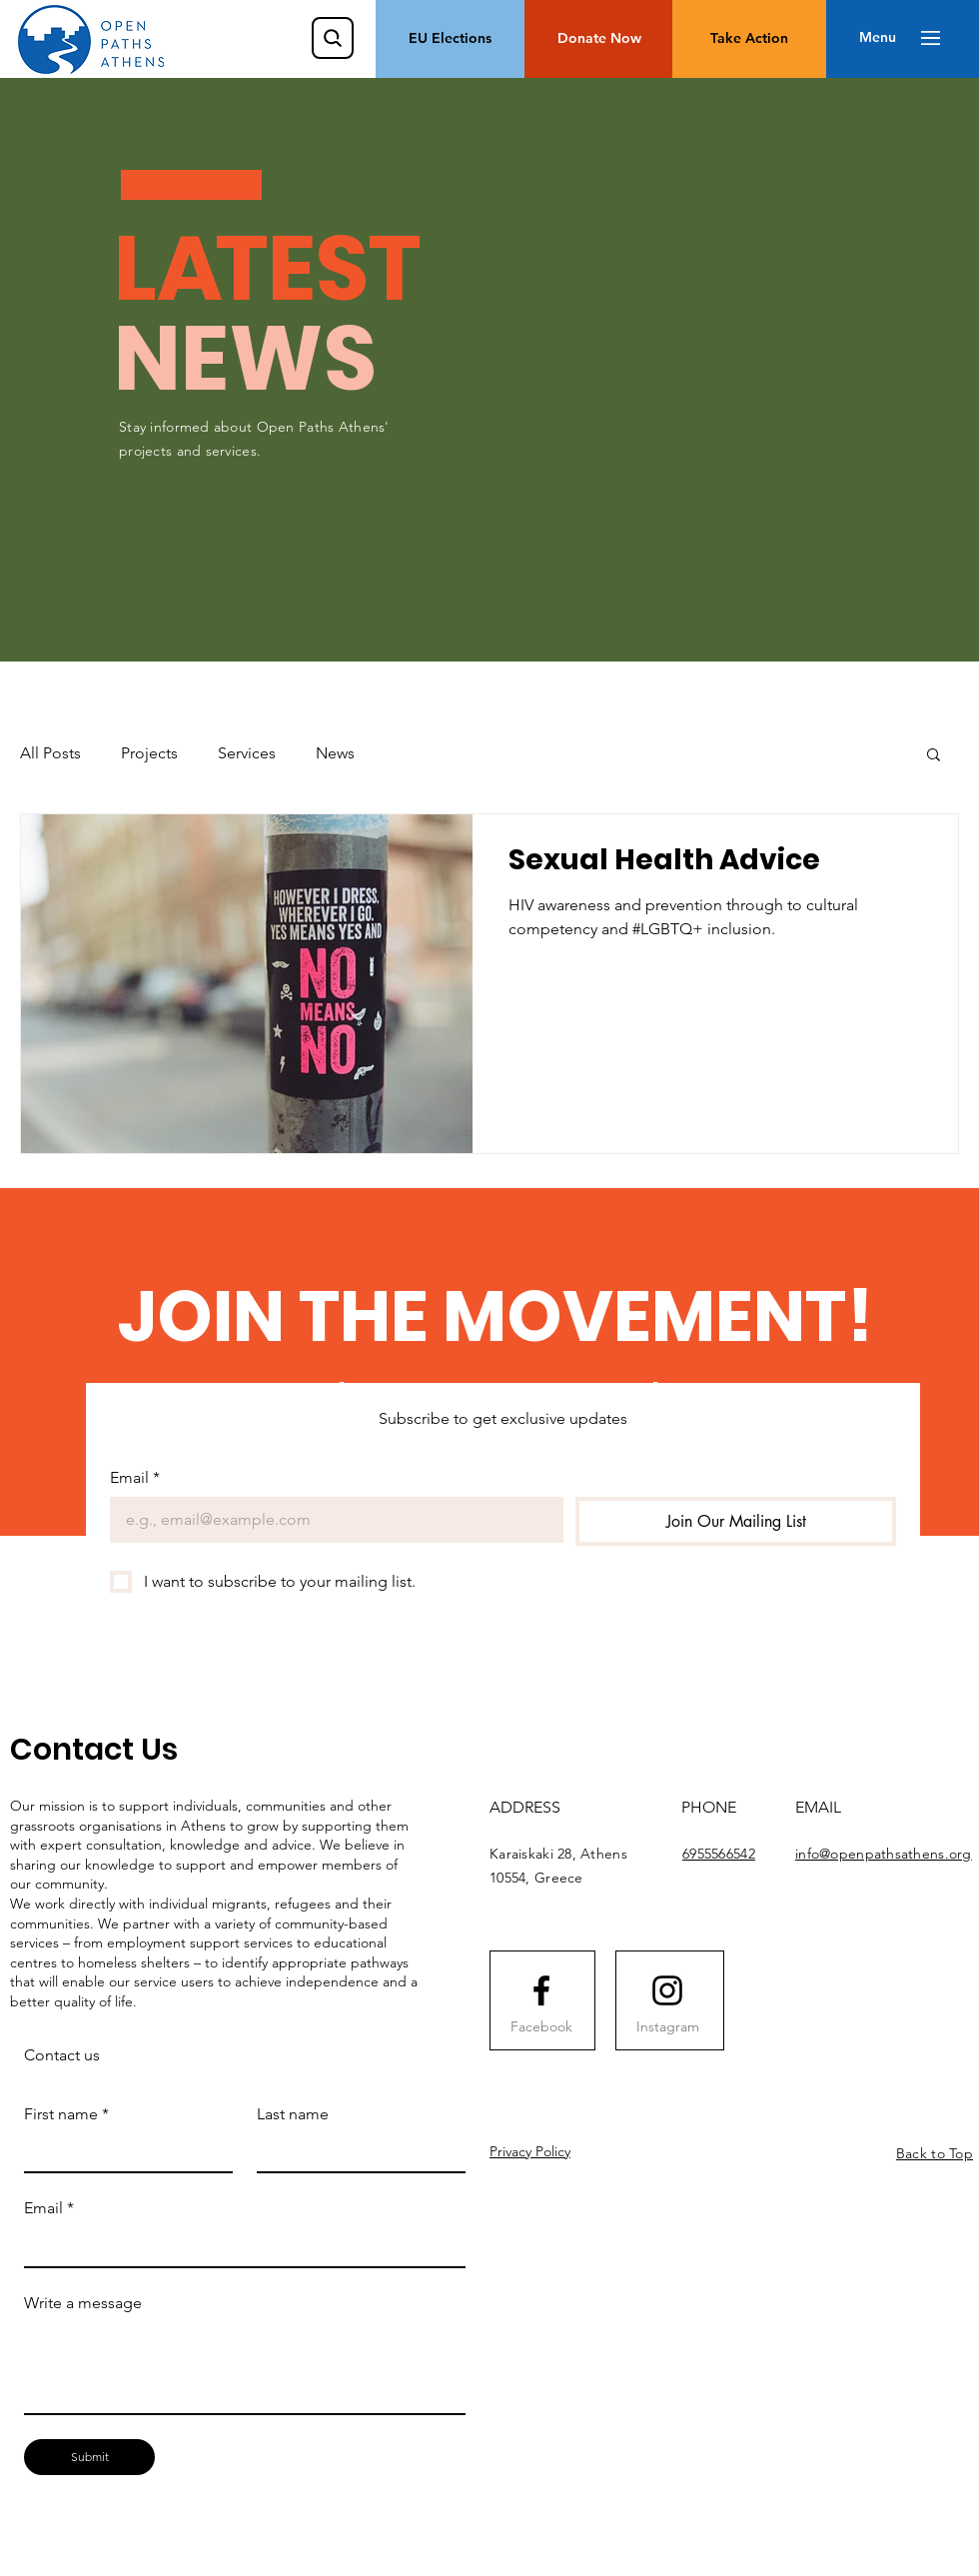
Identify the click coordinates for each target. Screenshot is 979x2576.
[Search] (333, 38)
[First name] (122, 2152)
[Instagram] (667, 2027)
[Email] (330, 1520)
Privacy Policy (530, 2151)
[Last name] (355, 2152)
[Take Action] (749, 39)
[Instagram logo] (667, 1990)
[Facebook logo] (541, 1990)
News (335, 752)
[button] (877, 38)
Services (247, 752)
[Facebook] (541, 2027)
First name (66, 2114)
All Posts (50, 752)
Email (135, 1478)
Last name (293, 2113)
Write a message (83, 2302)
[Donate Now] (598, 39)
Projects (149, 752)
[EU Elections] (450, 39)
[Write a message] (245, 2368)
